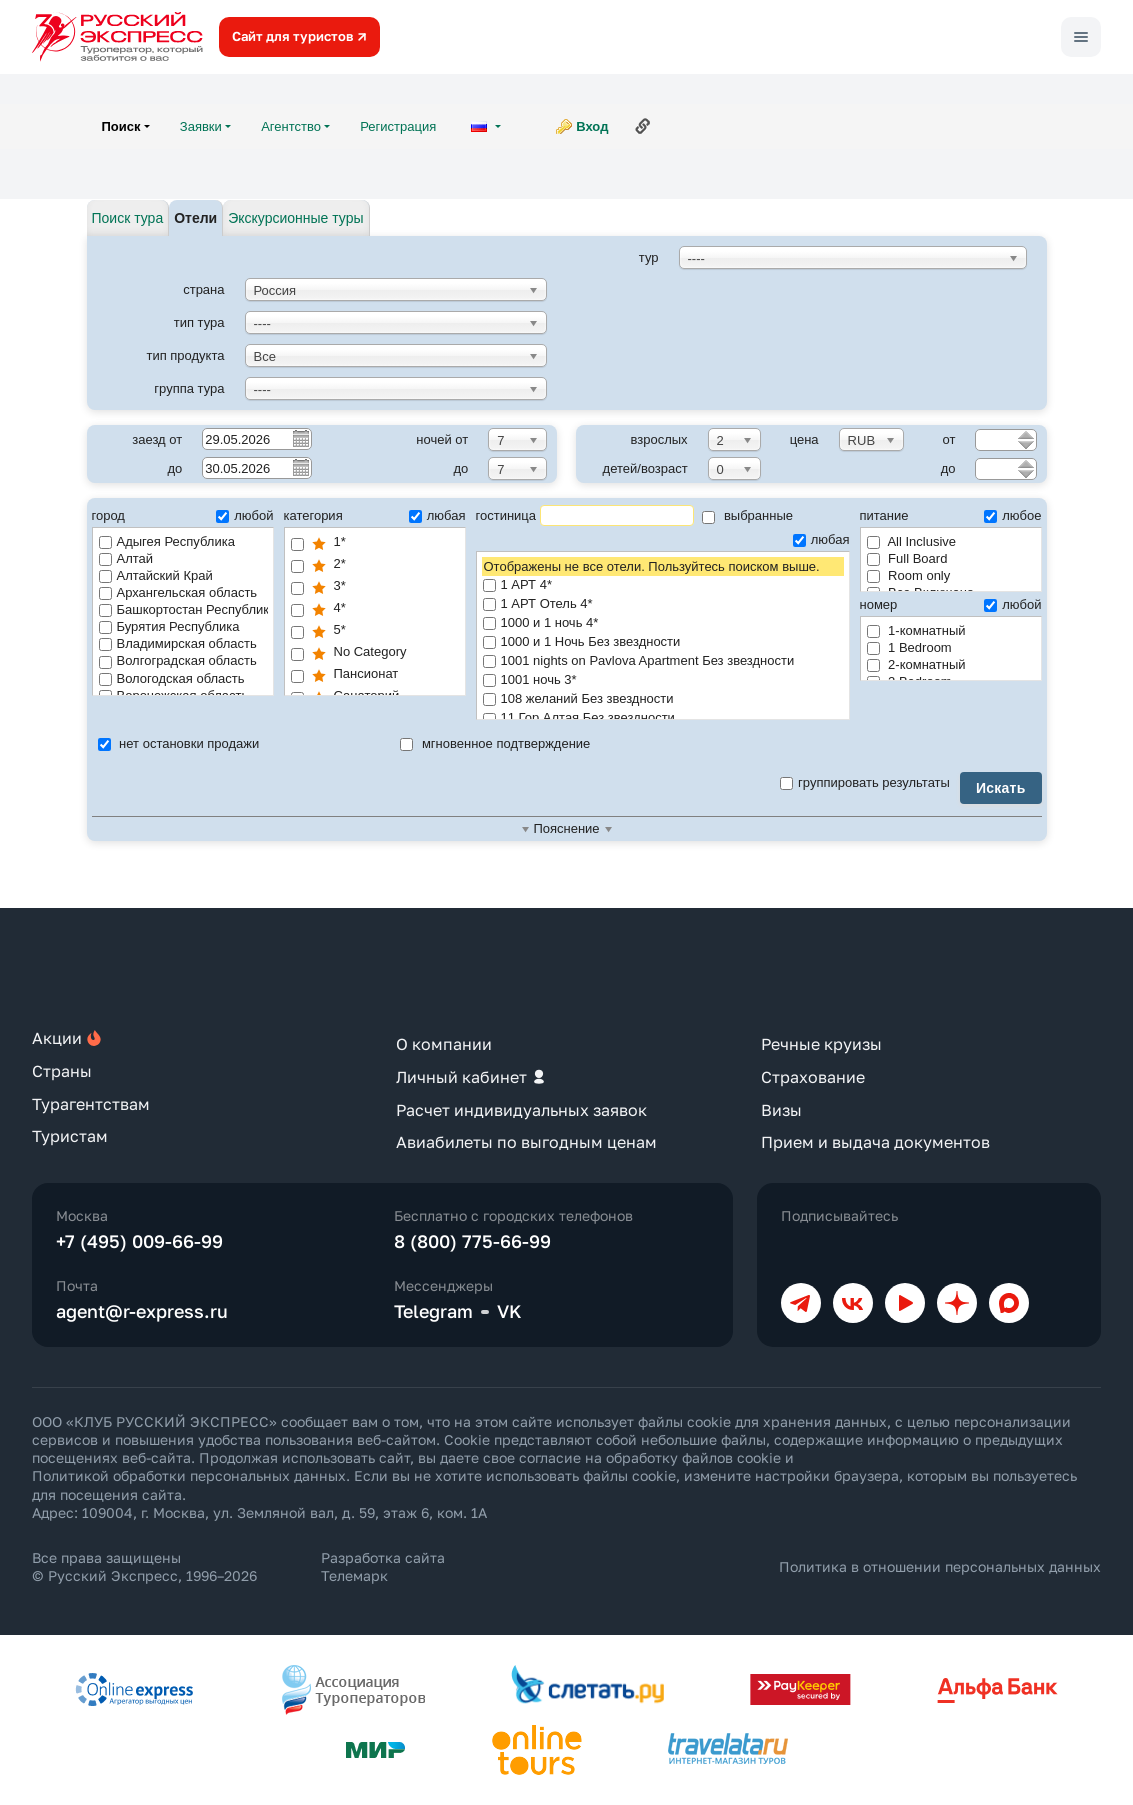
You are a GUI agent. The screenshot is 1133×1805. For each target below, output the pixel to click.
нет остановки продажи (179, 743)
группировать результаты (865, 782)
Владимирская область (178, 643)
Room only (909, 575)
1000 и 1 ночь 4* (663, 623)
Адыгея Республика (167, 541)
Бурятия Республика (169, 626)
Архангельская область (178, 592)
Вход (592, 126)
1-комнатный (916, 630)
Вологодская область (172, 678)
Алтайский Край (156, 575)
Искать (1001, 788)
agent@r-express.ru (142, 1311)
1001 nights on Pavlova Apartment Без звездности (663, 661)
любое (1012, 515)
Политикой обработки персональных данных (189, 1475)
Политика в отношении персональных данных (940, 1566)
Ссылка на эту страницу (643, 126)
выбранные (747, 515)
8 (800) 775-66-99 (472, 1241)
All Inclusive (912, 541)
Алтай (126, 558)
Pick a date (300, 438)
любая (437, 515)
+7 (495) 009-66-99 (139, 1241)
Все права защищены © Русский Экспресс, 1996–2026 (144, 1566)
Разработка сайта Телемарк (383, 1566)
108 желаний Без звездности (663, 699)
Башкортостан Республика (183, 609)
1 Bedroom (909, 647)
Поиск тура (128, 218)
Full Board (907, 558)
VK (509, 1311)
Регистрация (398, 126)
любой (244, 515)
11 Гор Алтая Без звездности (663, 718)
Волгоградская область (178, 660)
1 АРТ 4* (663, 585)
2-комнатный (916, 664)
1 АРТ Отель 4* (663, 604)
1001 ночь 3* (663, 680)
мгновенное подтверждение (495, 743)
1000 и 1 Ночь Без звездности (663, 642)
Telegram (433, 1311)
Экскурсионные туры (295, 218)
